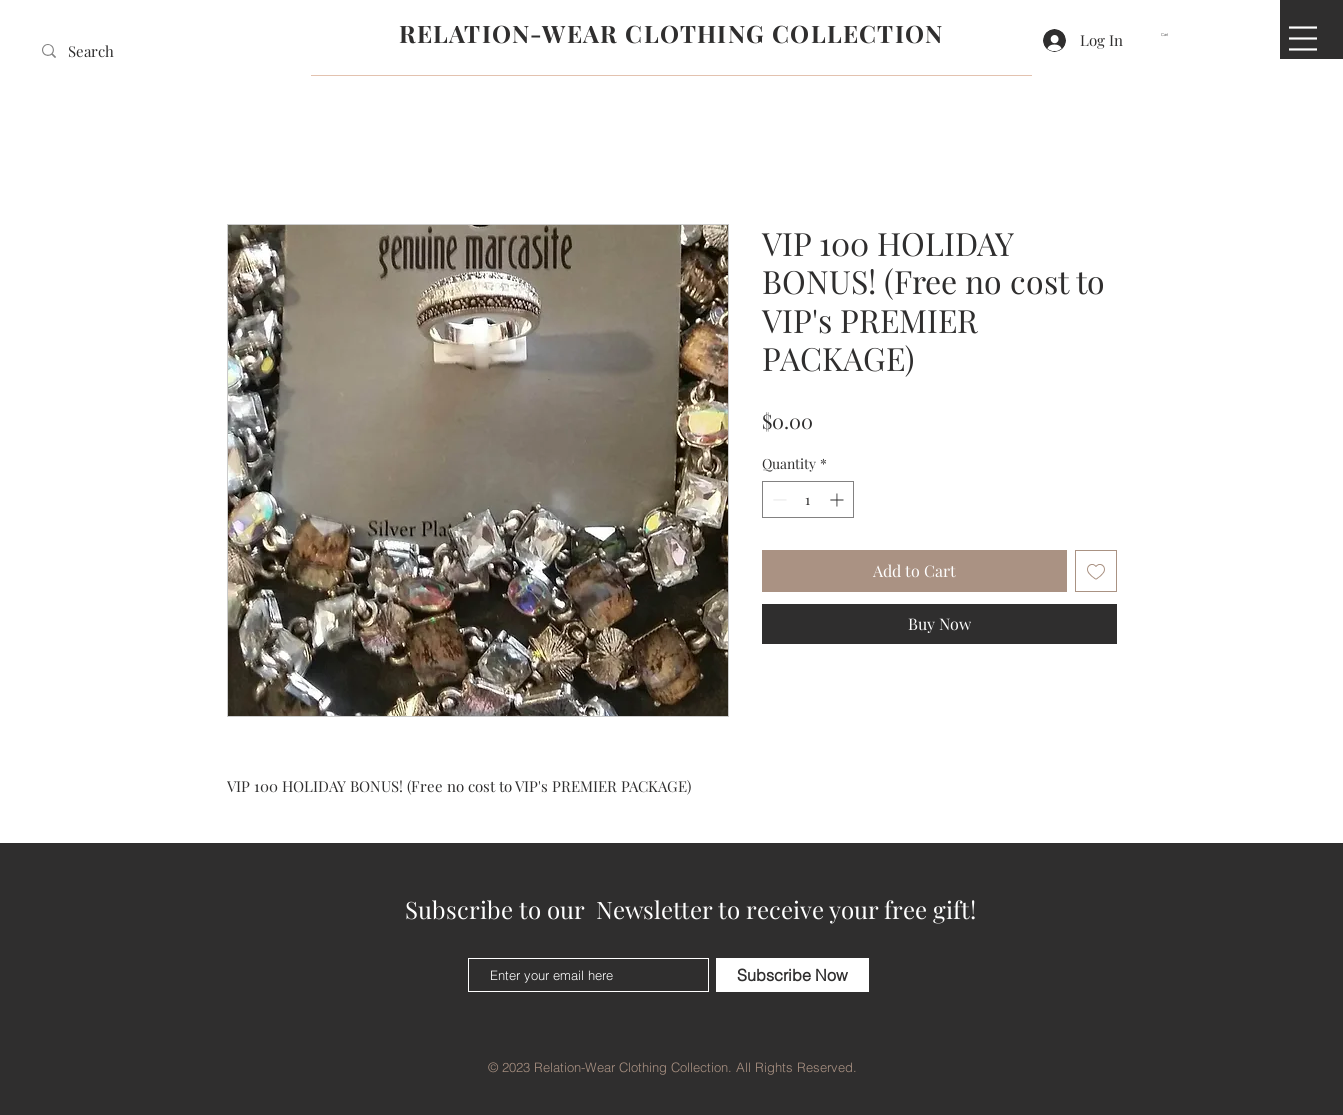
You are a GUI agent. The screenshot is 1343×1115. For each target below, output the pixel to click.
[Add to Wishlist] (1096, 571)
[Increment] (838, 499)
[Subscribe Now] (792, 975)
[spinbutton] (808, 499)
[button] (1171, 34)
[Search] (98, 51)
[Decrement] (777, 499)
